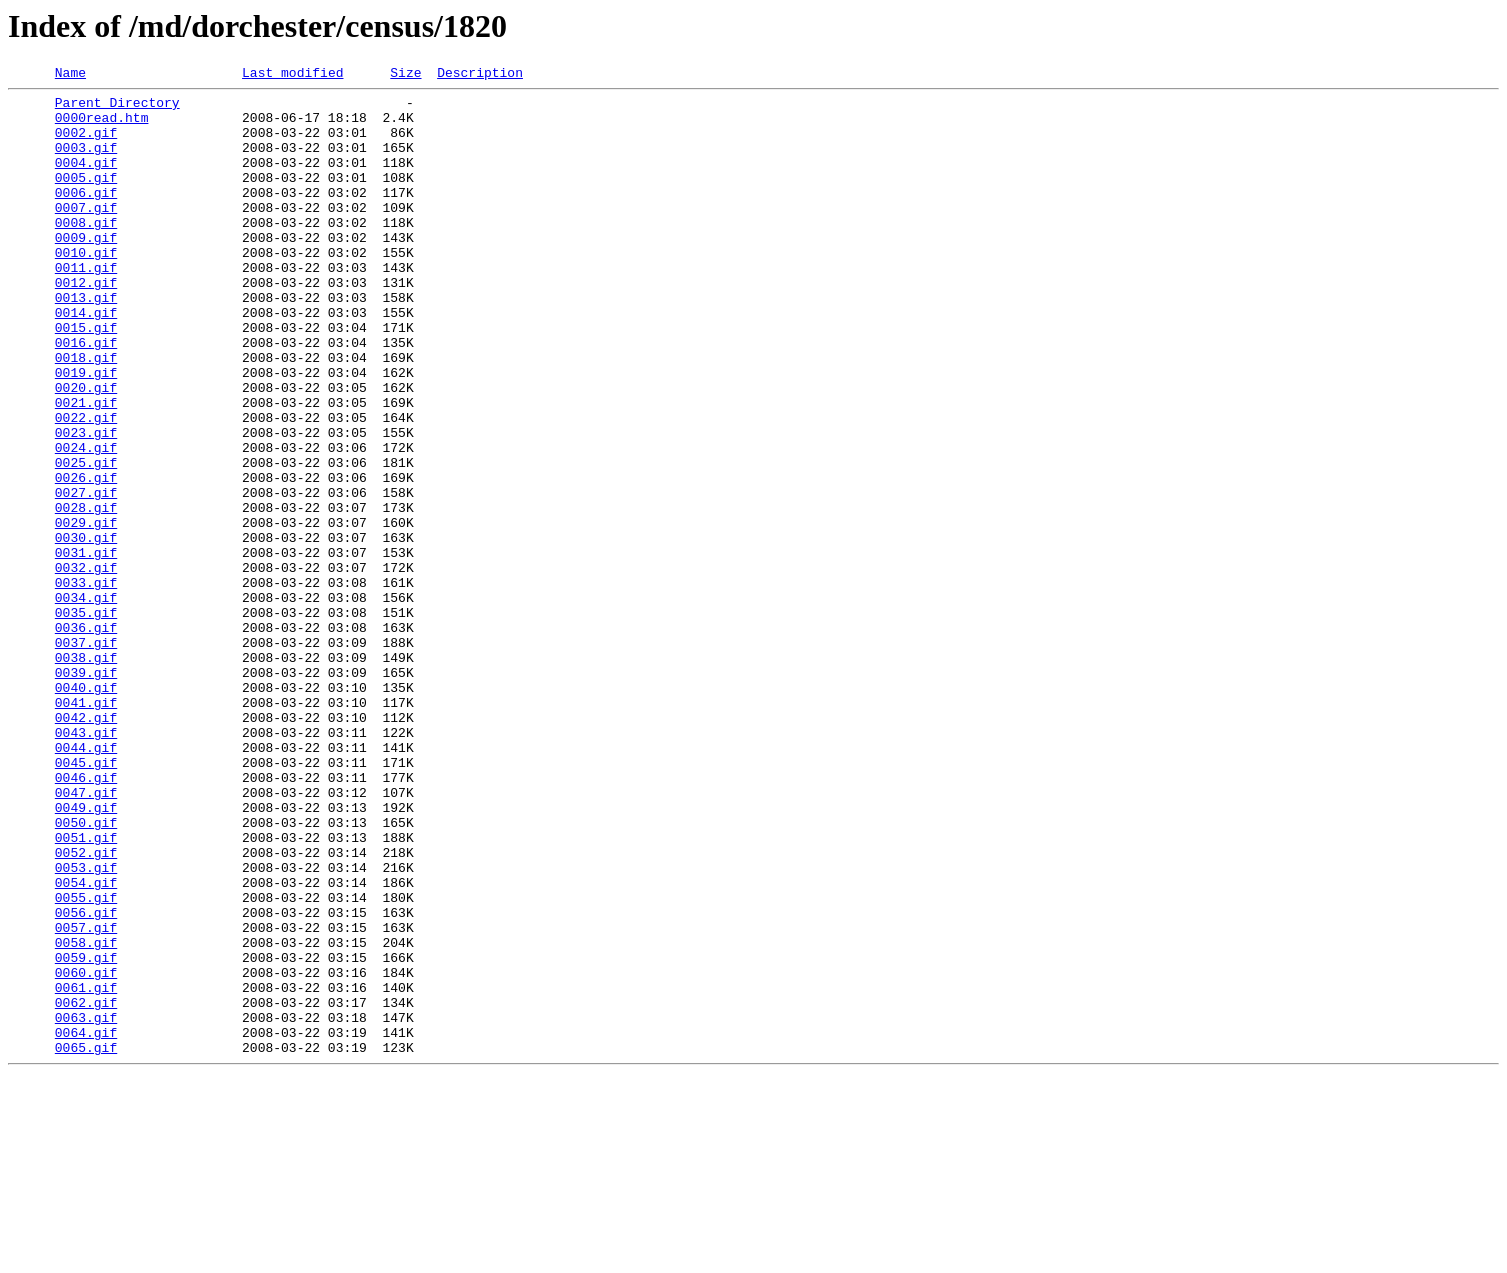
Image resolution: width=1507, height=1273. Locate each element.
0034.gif (86, 702)
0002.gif (86, 144)
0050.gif (86, 972)
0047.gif (86, 936)
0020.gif (86, 450)
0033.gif (86, 684)
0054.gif (86, 1044)
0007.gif (86, 234)
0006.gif (86, 216)
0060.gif (86, 1152)
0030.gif (86, 630)
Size (405, 75)
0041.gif (86, 828)
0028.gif (86, 594)
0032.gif (86, 666)
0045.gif (86, 900)
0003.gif (86, 162)
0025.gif (86, 540)
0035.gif (86, 720)
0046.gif (86, 918)
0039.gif (86, 792)
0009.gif (86, 270)
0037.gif (86, 756)
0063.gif (86, 1206)
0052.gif (86, 1008)
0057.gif (86, 1098)
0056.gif (86, 1080)
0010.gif (86, 288)
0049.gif (86, 954)
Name (70, 75)
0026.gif (86, 558)
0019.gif (86, 432)
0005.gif (86, 198)
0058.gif (86, 1116)
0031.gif (86, 648)
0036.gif (86, 738)
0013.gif (86, 342)
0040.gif (86, 810)
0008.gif (86, 252)
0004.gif (86, 180)
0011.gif (86, 306)
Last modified (292, 75)
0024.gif (86, 522)
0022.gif (86, 486)
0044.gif (86, 882)
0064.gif (86, 1224)
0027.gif (86, 576)
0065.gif (86, 1242)
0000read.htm (102, 126)
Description (480, 75)
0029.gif (86, 612)
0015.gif (86, 378)
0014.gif (86, 360)
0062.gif (86, 1188)
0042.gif (86, 846)
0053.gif (86, 1026)
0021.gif (86, 468)
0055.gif (86, 1062)
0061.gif (86, 1170)
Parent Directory (117, 108)
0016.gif (86, 396)
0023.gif (86, 504)
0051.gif (86, 990)
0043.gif (86, 864)
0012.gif (86, 324)
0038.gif (86, 774)
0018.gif (86, 414)
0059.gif (86, 1134)
